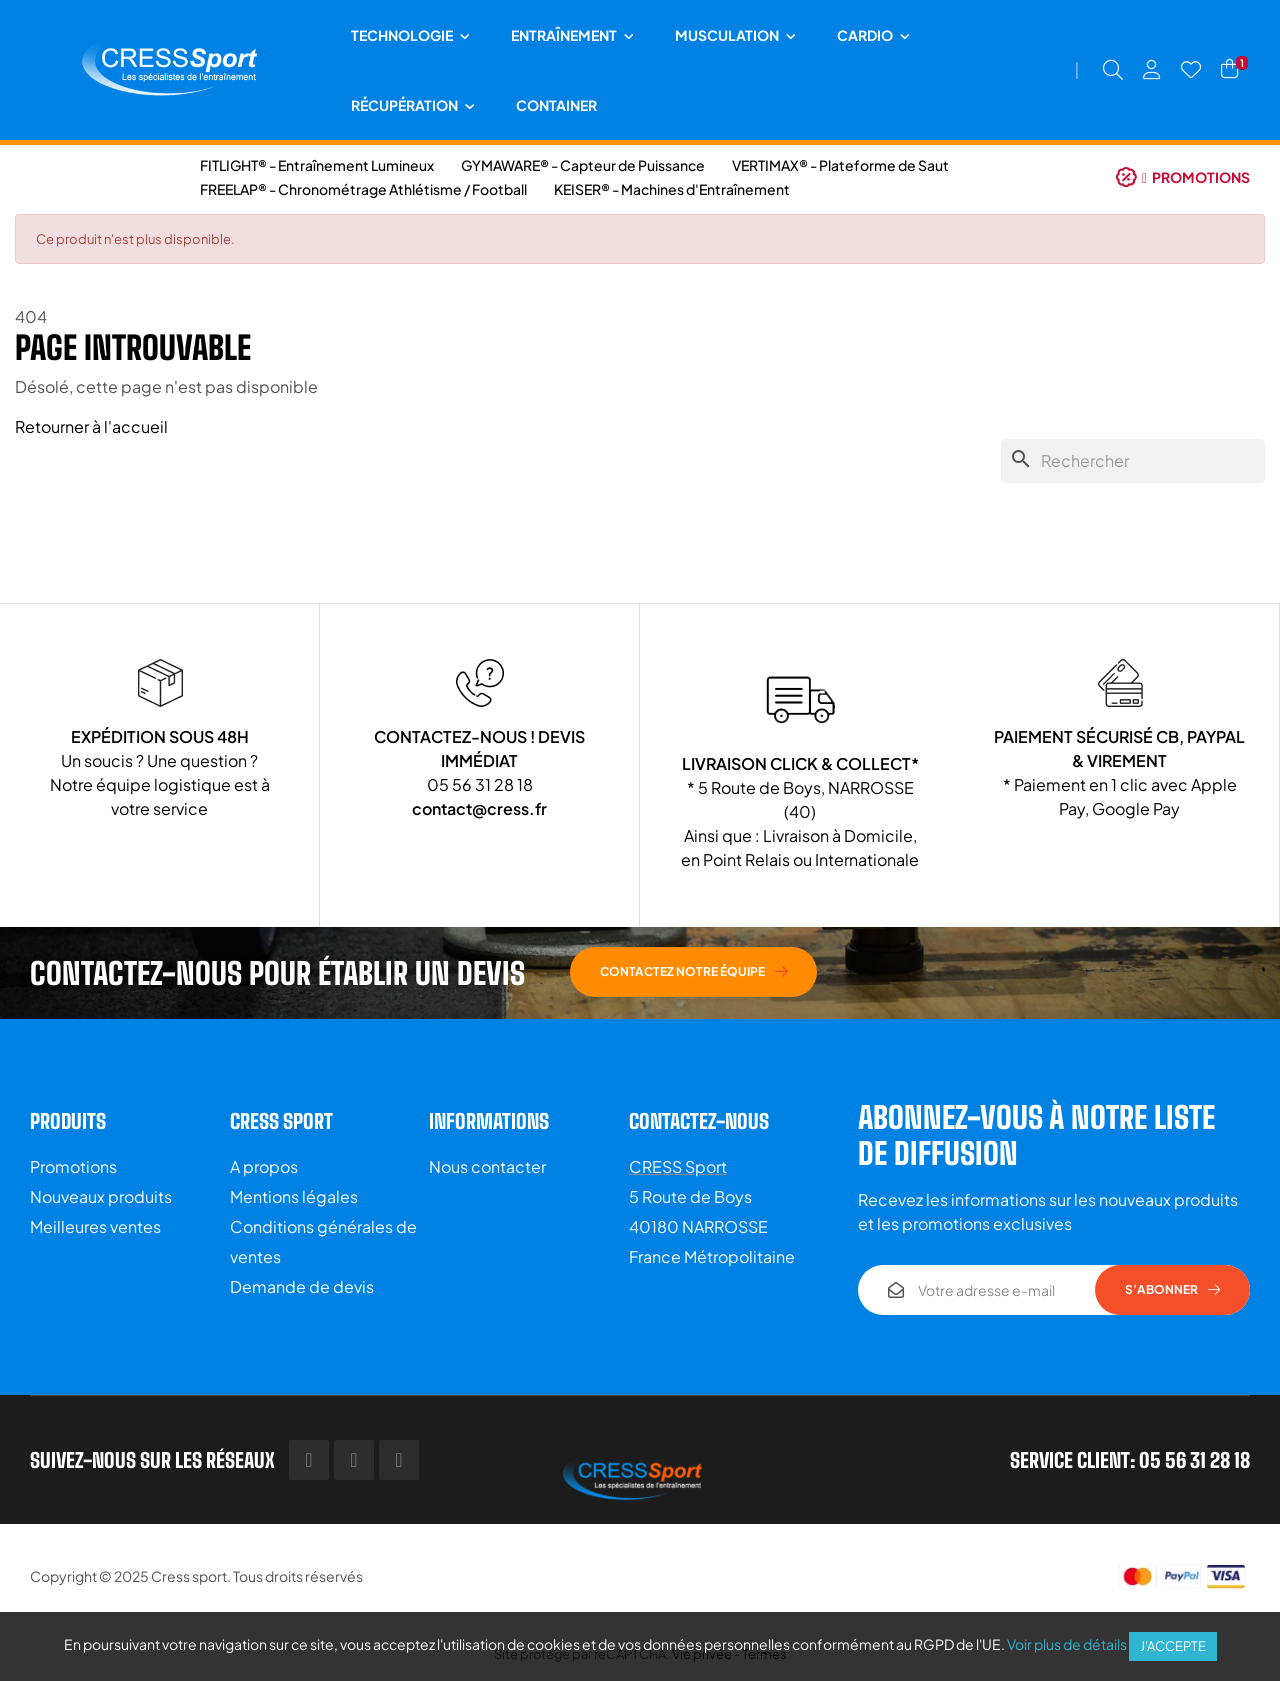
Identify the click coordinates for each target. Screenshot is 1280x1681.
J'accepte (1173, 1646)
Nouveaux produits (101, 1196)
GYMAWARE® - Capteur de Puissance (583, 165)
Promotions (73, 1166)
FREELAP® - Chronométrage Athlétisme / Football (363, 189)
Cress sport (189, 1576)
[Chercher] (1133, 461)
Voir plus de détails (1067, 1644)
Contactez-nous (699, 1121)
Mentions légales (294, 1196)
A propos (264, 1166)
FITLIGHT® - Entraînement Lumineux (317, 165)
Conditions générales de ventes (323, 1241)
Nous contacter (487, 1166)
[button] (1183, 177)
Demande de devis (302, 1286)
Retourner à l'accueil (91, 426)
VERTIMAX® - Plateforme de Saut (840, 165)
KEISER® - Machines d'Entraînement (672, 189)
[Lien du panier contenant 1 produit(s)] (1230, 69)
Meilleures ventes (95, 1226)
